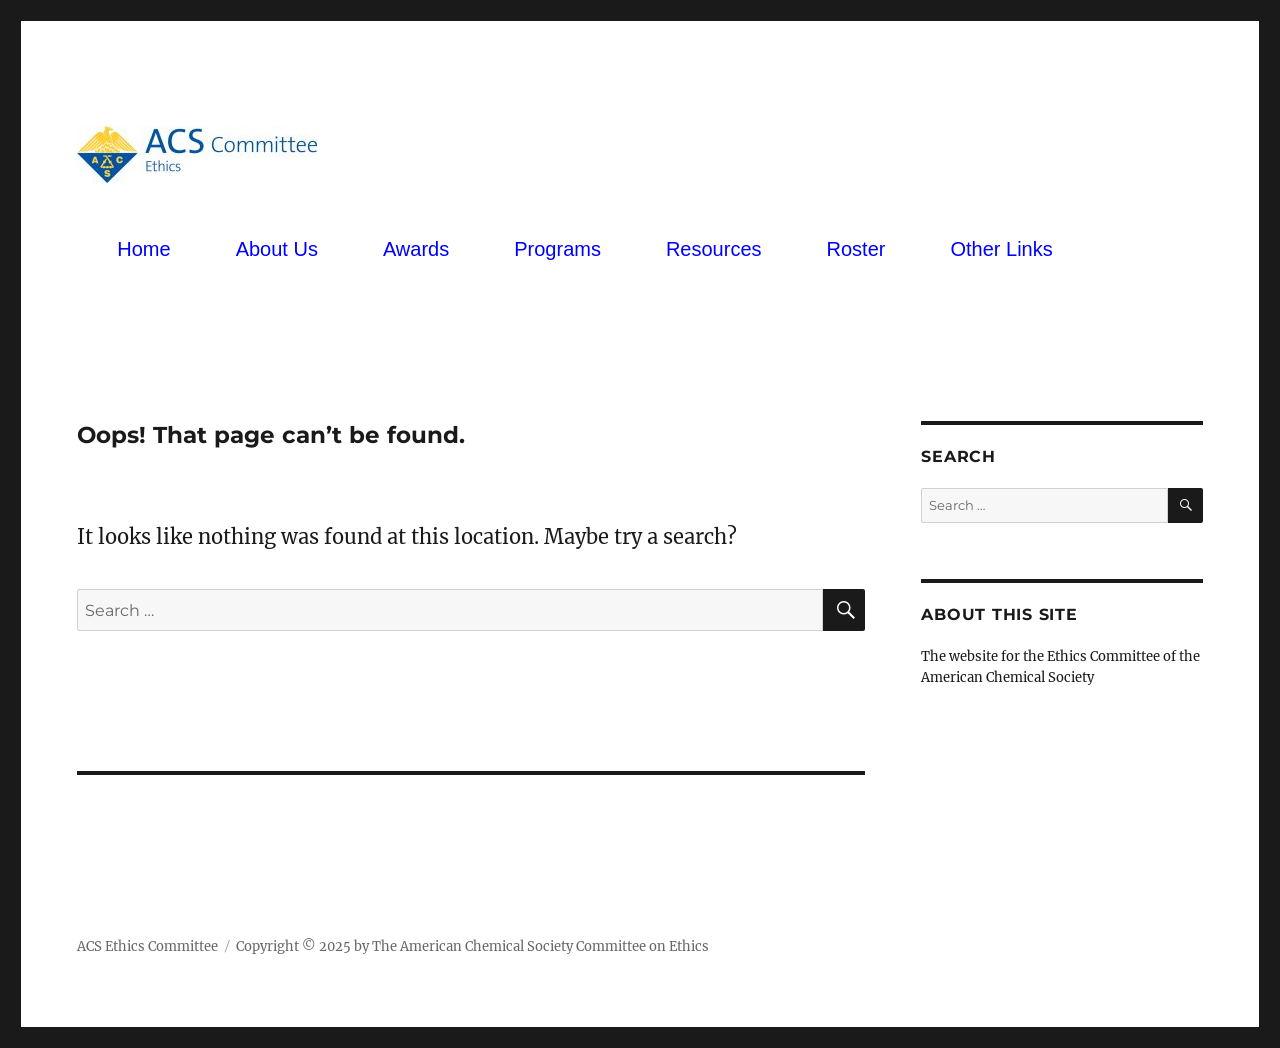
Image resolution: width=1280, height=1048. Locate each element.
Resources (714, 249)
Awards (416, 249)
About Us (277, 249)
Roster (856, 249)
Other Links (1001, 249)
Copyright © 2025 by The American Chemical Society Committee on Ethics (472, 946)
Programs (557, 249)
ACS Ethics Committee (147, 946)
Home (143, 249)
